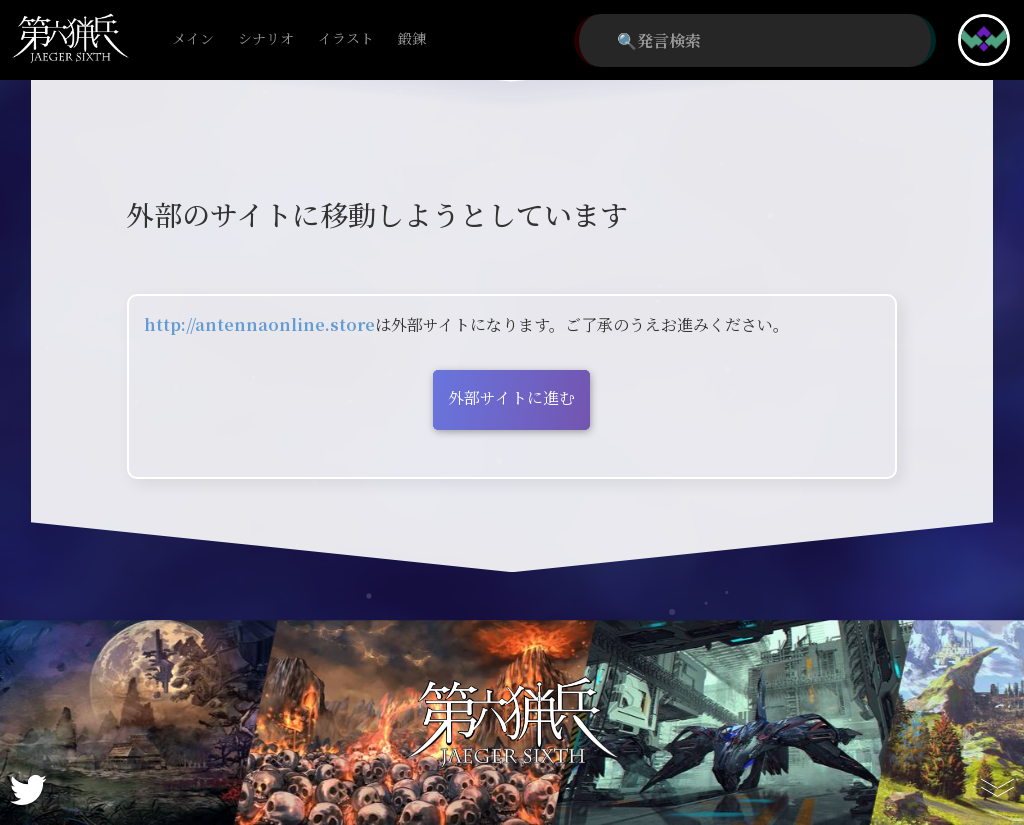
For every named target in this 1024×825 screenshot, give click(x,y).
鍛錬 (412, 39)
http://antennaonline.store (259, 324)
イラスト (346, 39)
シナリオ (266, 39)
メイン (193, 39)
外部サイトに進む (511, 397)
